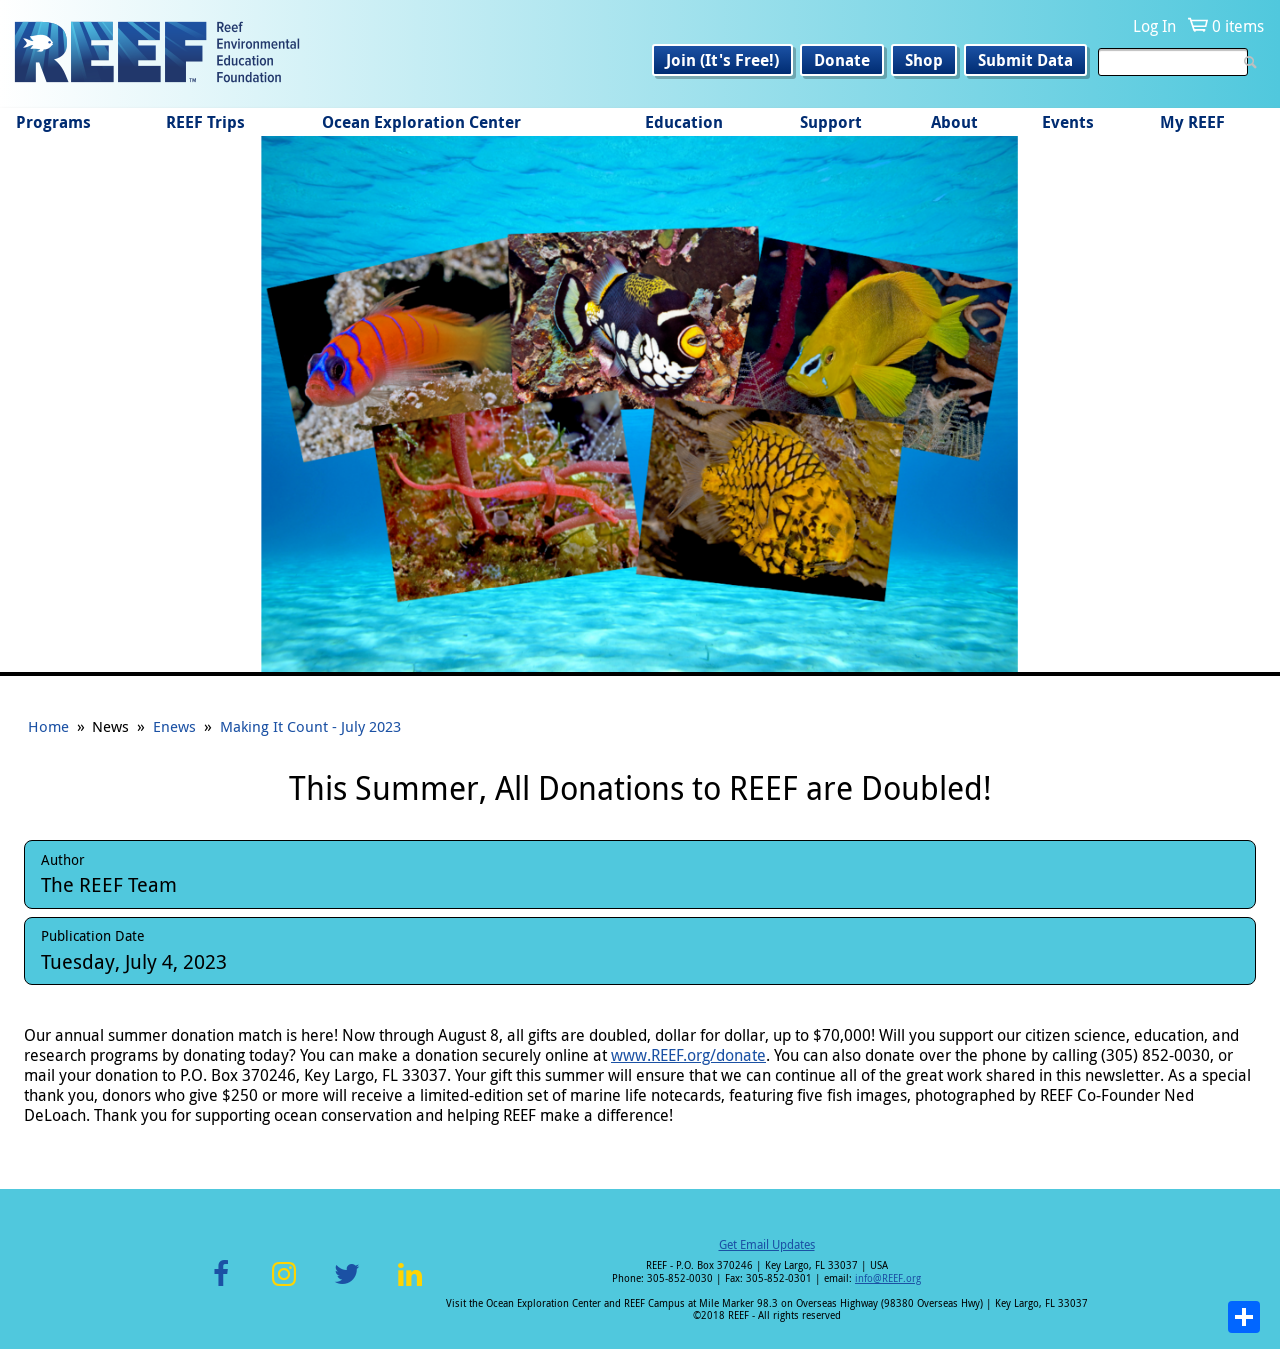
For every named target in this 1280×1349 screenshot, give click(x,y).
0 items (1238, 26)
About (954, 122)
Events (1068, 122)
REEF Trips (205, 122)
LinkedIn (409, 1285)
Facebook (221, 1285)
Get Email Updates (767, 1244)
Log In (1154, 26)
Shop (924, 60)
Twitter (347, 1285)
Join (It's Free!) (722, 60)
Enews (174, 726)
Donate (842, 60)
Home (48, 726)
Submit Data (1025, 60)
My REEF (1192, 122)
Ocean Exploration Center (421, 122)
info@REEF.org (888, 1278)
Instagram (284, 1285)
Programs (53, 122)
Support (831, 122)
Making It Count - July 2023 (310, 726)
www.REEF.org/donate (688, 1055)
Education (684, 122)
